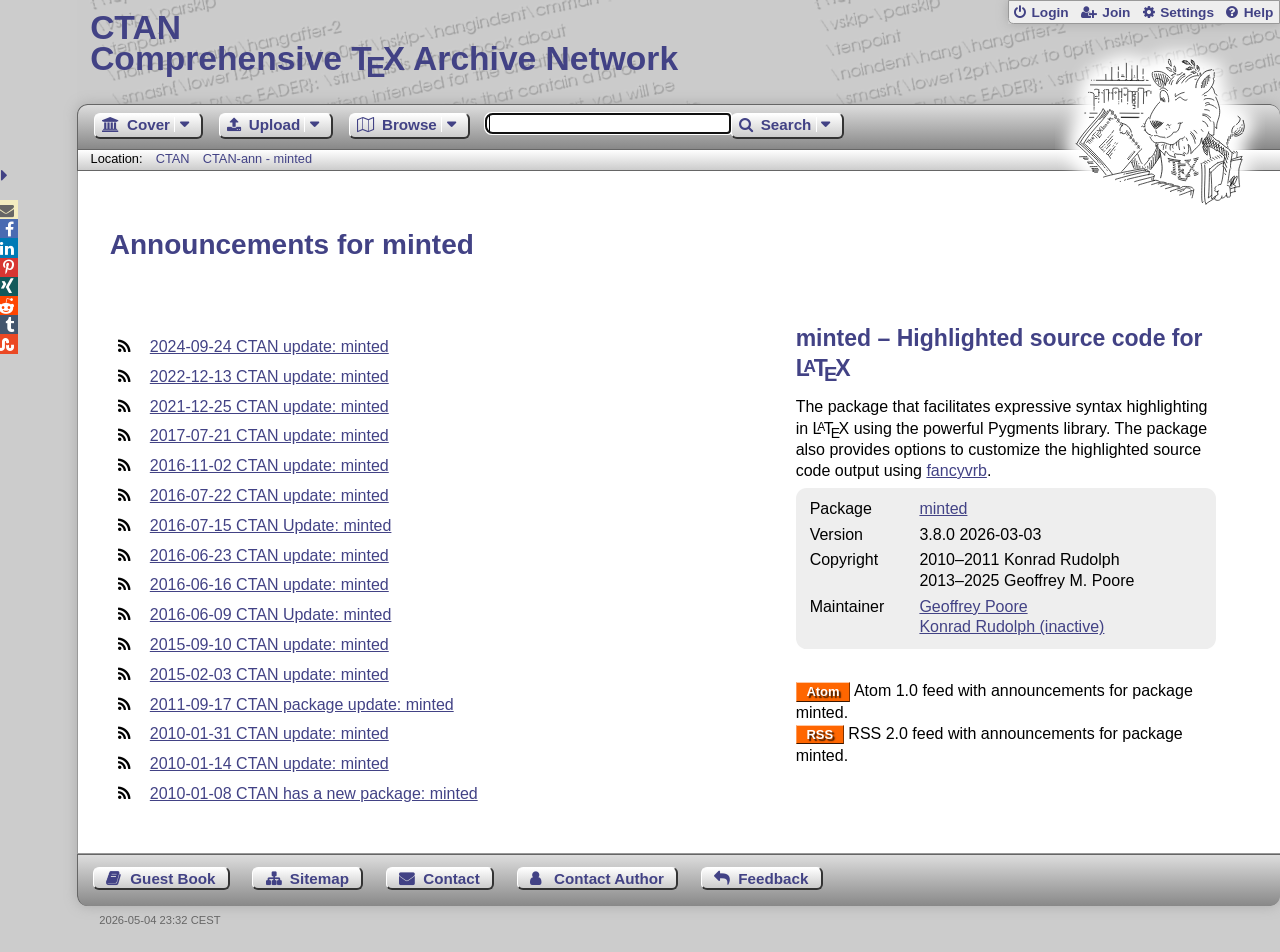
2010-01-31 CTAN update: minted (269, 733)
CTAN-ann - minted (257, 158)
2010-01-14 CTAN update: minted (269, 763)
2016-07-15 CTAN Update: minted (271, 525)
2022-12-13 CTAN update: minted (269, 376)
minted (943, 508)
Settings (1187, 12)
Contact (451, 878)
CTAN (173, 158)
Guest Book (172, 878)
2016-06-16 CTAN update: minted (269, 584)
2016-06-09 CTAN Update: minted (271, 614)
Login (1049, 12)
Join (1116, 12)
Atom (822, 691)
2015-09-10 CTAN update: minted (269, 644)
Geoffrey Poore (973, 606)
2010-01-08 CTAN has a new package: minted (314, 793)
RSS (819, 734)
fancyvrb (956, 470)
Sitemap (319, 878)
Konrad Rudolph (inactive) (1011, 626)
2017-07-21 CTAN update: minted (269, 435)
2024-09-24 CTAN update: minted (269, 346)
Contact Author (609, 878)
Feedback (773, 878)
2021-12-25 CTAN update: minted (269, 406)
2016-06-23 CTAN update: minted (269, 555)
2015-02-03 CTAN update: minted (269, 674)
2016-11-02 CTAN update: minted (269, 465)
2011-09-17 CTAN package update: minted (302, 704)
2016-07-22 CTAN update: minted (269, 495)
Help (1259, 12)
